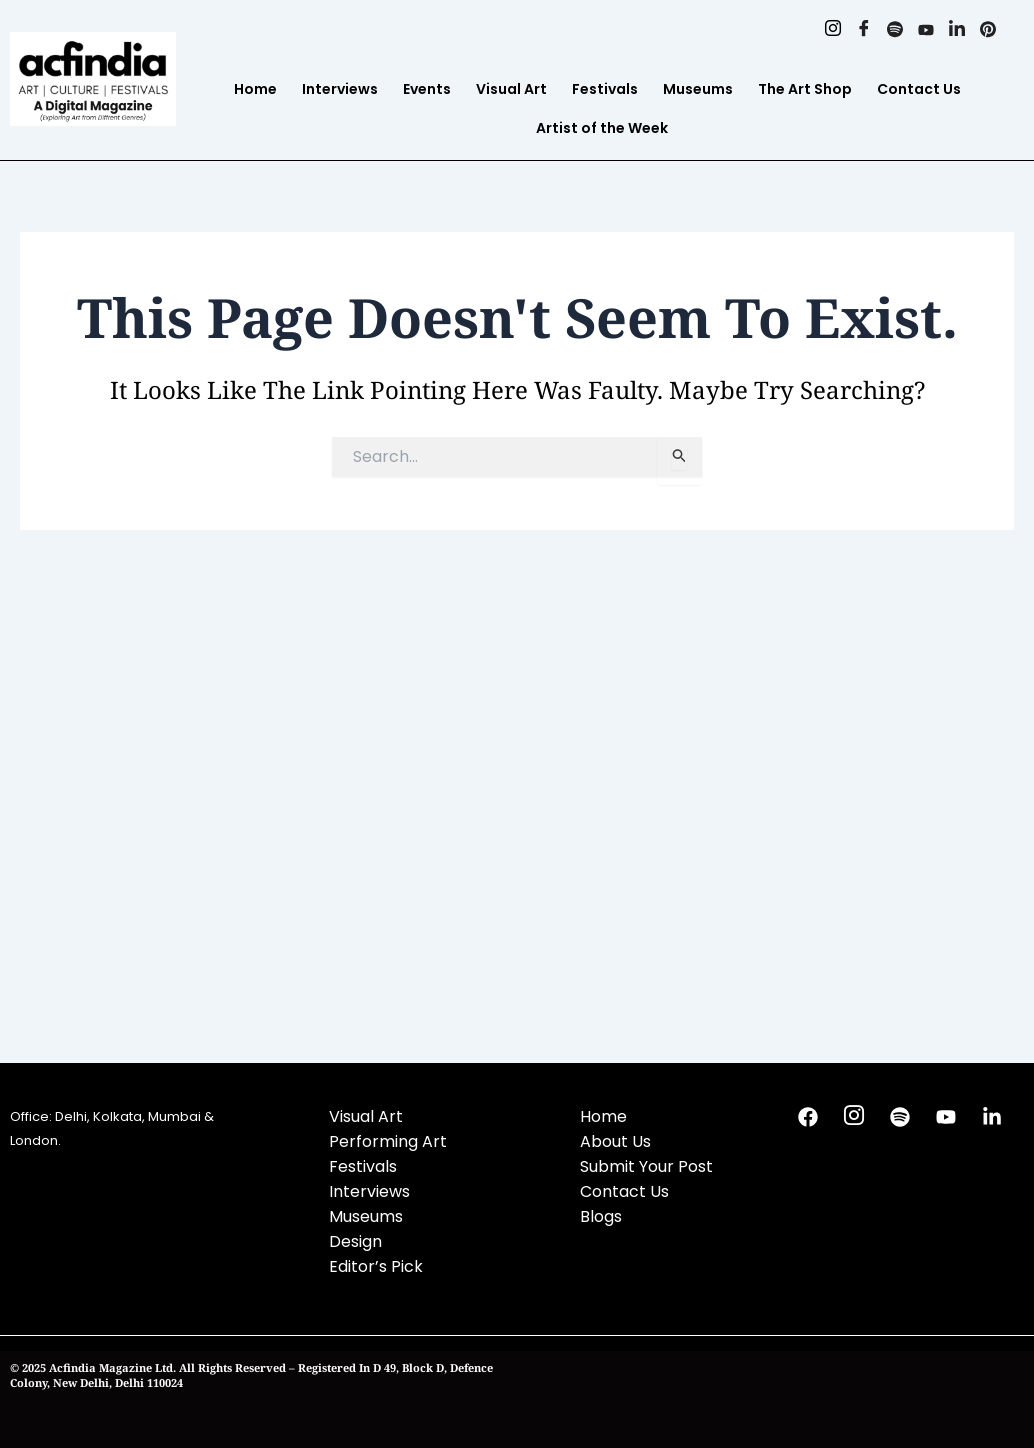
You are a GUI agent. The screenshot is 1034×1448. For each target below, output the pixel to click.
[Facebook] (863, 30)
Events (427, 89)
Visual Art (511, 89)
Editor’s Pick (376, 1266)
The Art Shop (805, 89)
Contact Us (919, 89)
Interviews (340, 89)
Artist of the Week (602, 128)
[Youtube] (925, 30)
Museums (698, 89)
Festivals (605, 89)
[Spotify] (894, 30)
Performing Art (388, 1141)
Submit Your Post (646, 1166)
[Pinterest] (987, 30)
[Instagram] (832, 30)
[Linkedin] (956, 30)
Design (355, 1241)
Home (255, 89)
